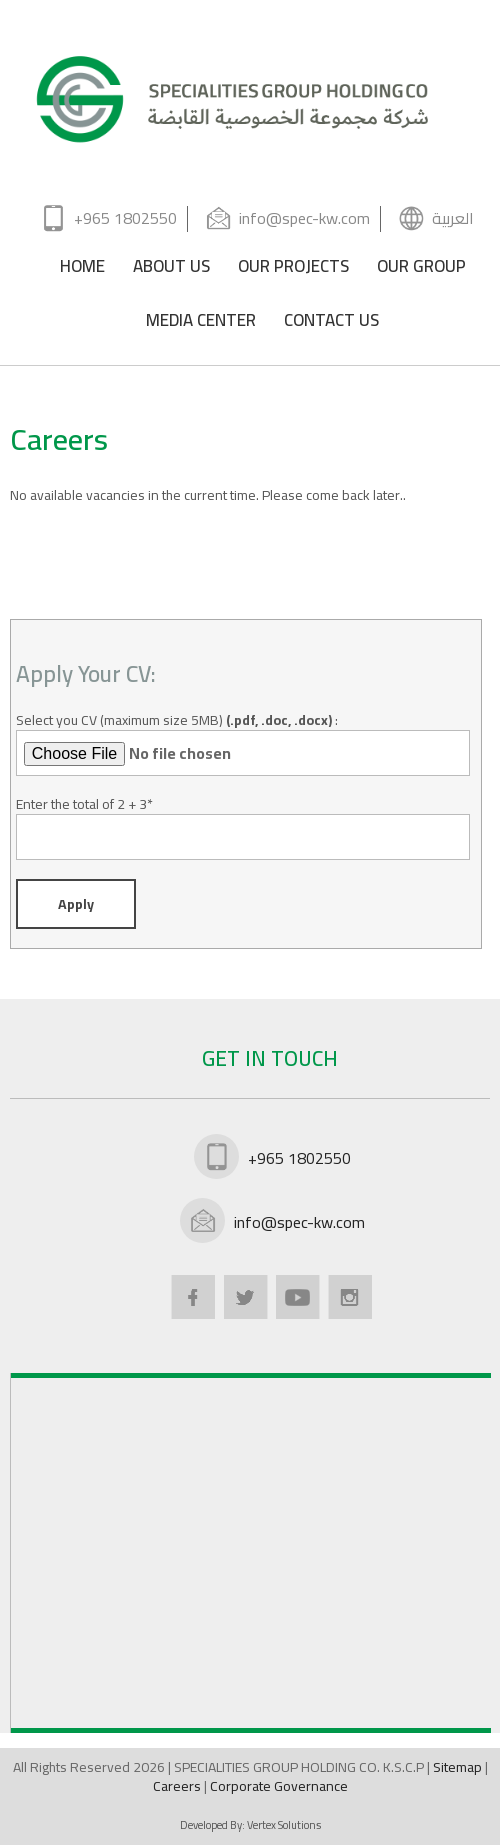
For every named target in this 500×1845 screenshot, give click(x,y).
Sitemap (459, 1767)
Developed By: (250, 1825)
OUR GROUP (421, 269)
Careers (178, 1786)
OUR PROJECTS (293, 269)
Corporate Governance (279, 1786)
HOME (82, 269)
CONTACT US (331, 323)
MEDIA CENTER (201, 323)
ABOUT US (171, 269)
